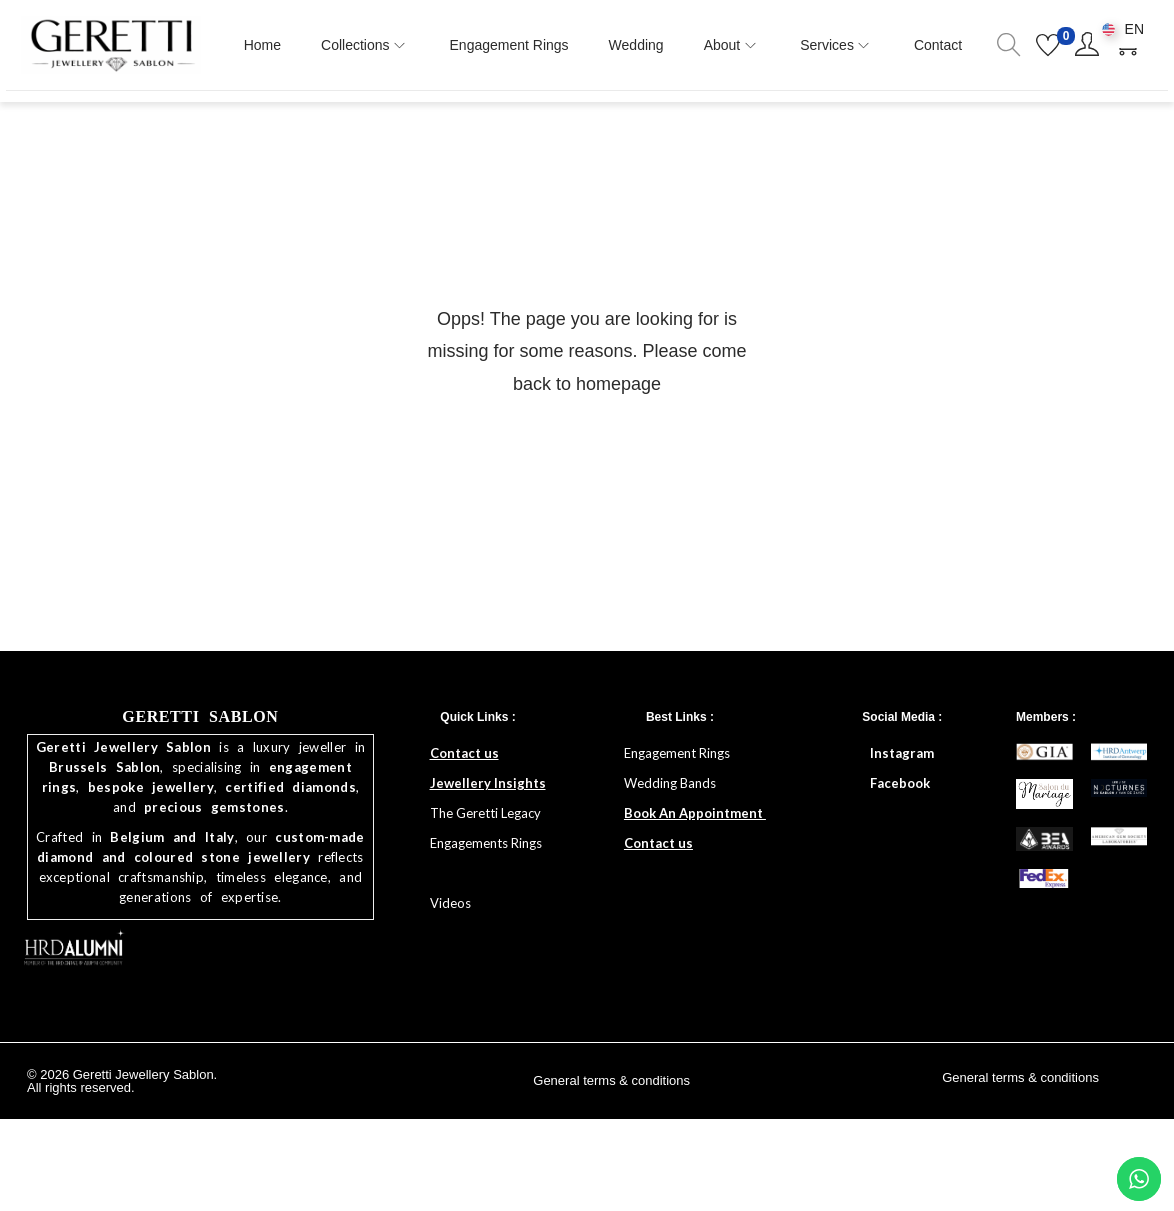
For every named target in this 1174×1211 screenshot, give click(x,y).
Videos (450, 907)
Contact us (464, 757)
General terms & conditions (611, 1084)
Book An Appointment (695, 817)
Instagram (902, 757)
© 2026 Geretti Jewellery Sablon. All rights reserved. (122, 1085)
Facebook (900, 787)
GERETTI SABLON (200, 720)
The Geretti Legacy (485, 817)
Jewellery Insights (488, 787)
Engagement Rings (678, 757)
